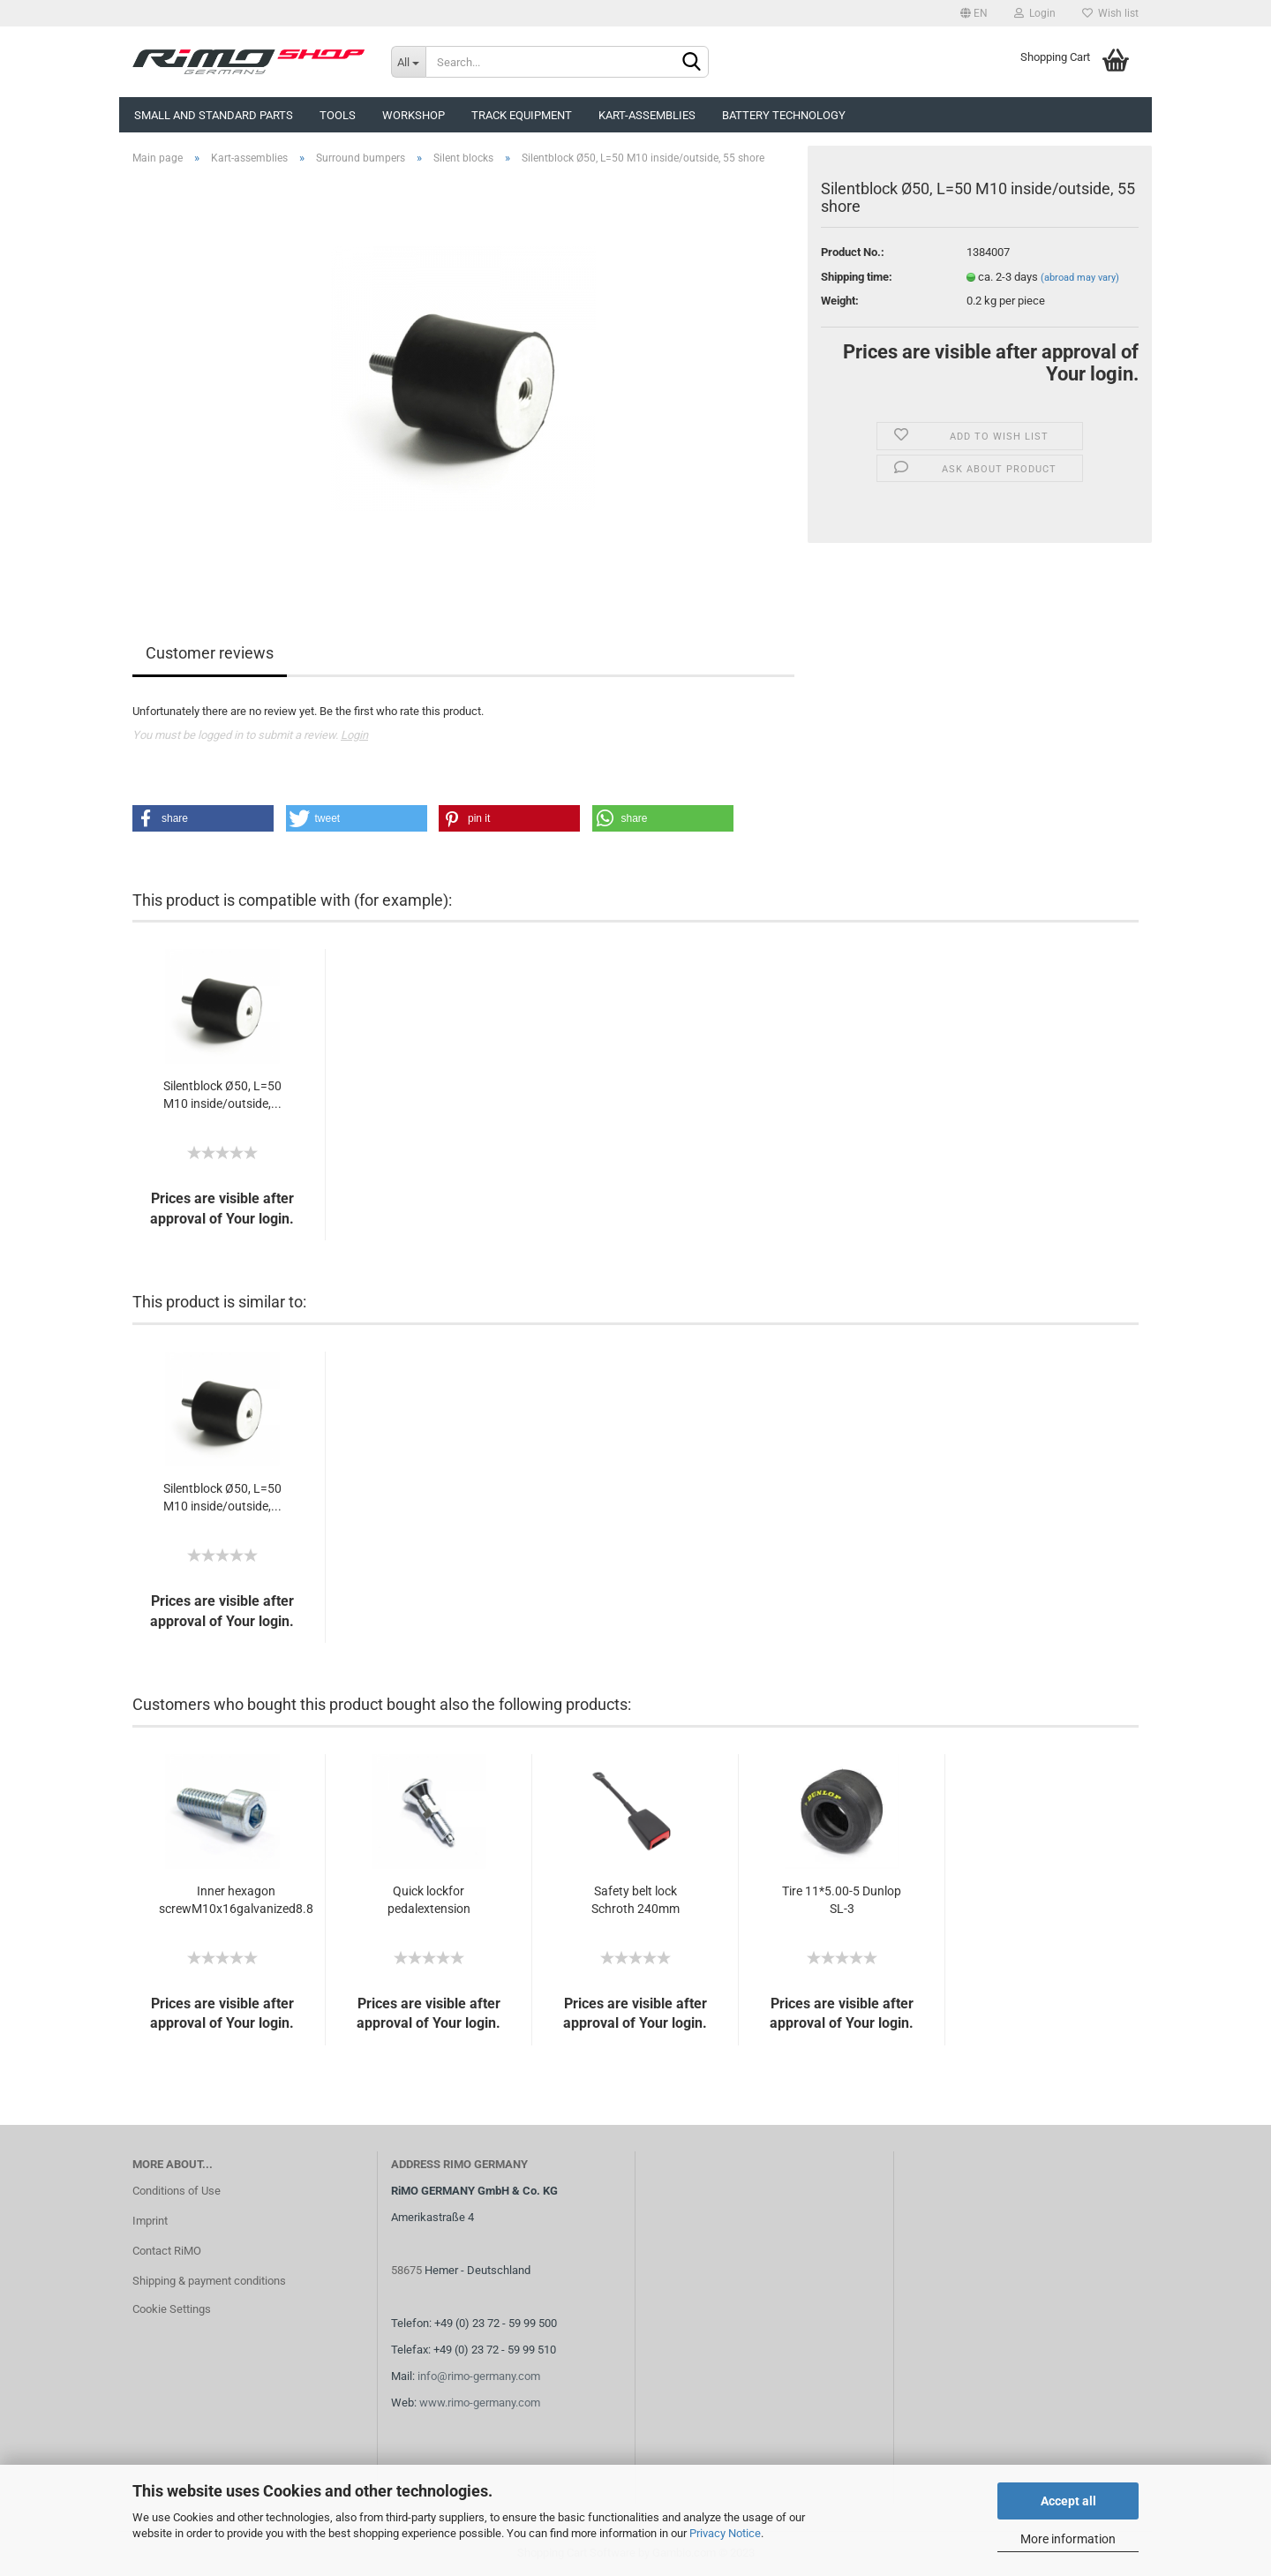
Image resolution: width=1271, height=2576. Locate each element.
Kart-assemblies (647, 115)
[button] (203, 818)
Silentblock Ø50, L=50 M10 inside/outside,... (222, 1095)
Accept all (1068, 2501)
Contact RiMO (166, 2250)
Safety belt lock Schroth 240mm (635, 1900)
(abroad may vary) (1080, 277)
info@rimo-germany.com (478, 2376)
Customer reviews (210, 653)
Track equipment (521, 115)
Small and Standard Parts (213, 115)
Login (1035, 13)
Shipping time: (856, 276)
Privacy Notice (725, 2533)
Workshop (413, 115)
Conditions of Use (176, 2190)
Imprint (150, 2220)
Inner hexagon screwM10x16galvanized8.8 (236, 1900)
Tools (338, 115)
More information (1068, 2539)
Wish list (1110, 13)
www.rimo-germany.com (479, 2402)
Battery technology (784, 115)
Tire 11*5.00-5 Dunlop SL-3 (841, 1900)
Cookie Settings (171, 2309)
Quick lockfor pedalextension (428, 1900)
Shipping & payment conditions (209, 2280)
